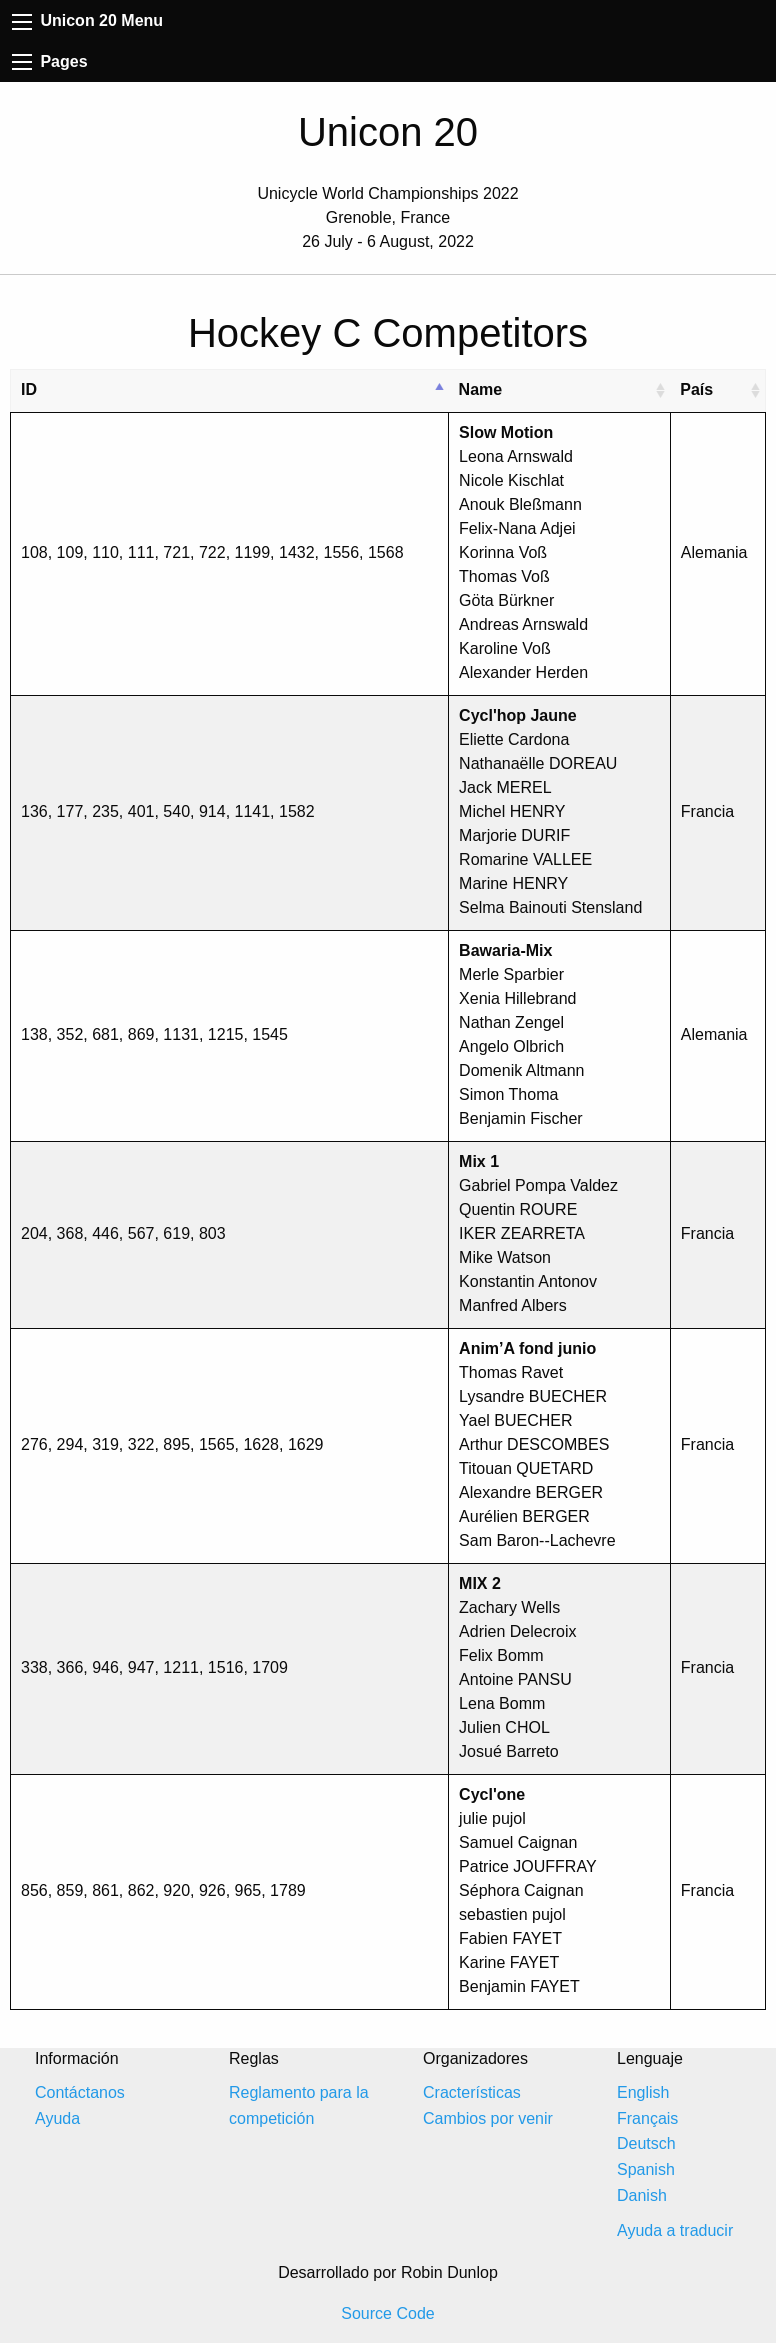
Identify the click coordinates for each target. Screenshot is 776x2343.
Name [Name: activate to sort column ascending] (481, 389)
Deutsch (646, 2143)
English (643, 2092)
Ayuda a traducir (675, 2230)
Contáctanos (80, 2092)
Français (647, 2118)
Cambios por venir (488, 2118)
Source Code (387, 2313)
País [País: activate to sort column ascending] (696, 389)
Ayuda (57, 2118)
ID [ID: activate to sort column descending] (29, 389)
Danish (642, 2195)
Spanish (646, 2169)
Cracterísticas (472, 2092)
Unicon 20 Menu (87, 20)
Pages (50, 61)
